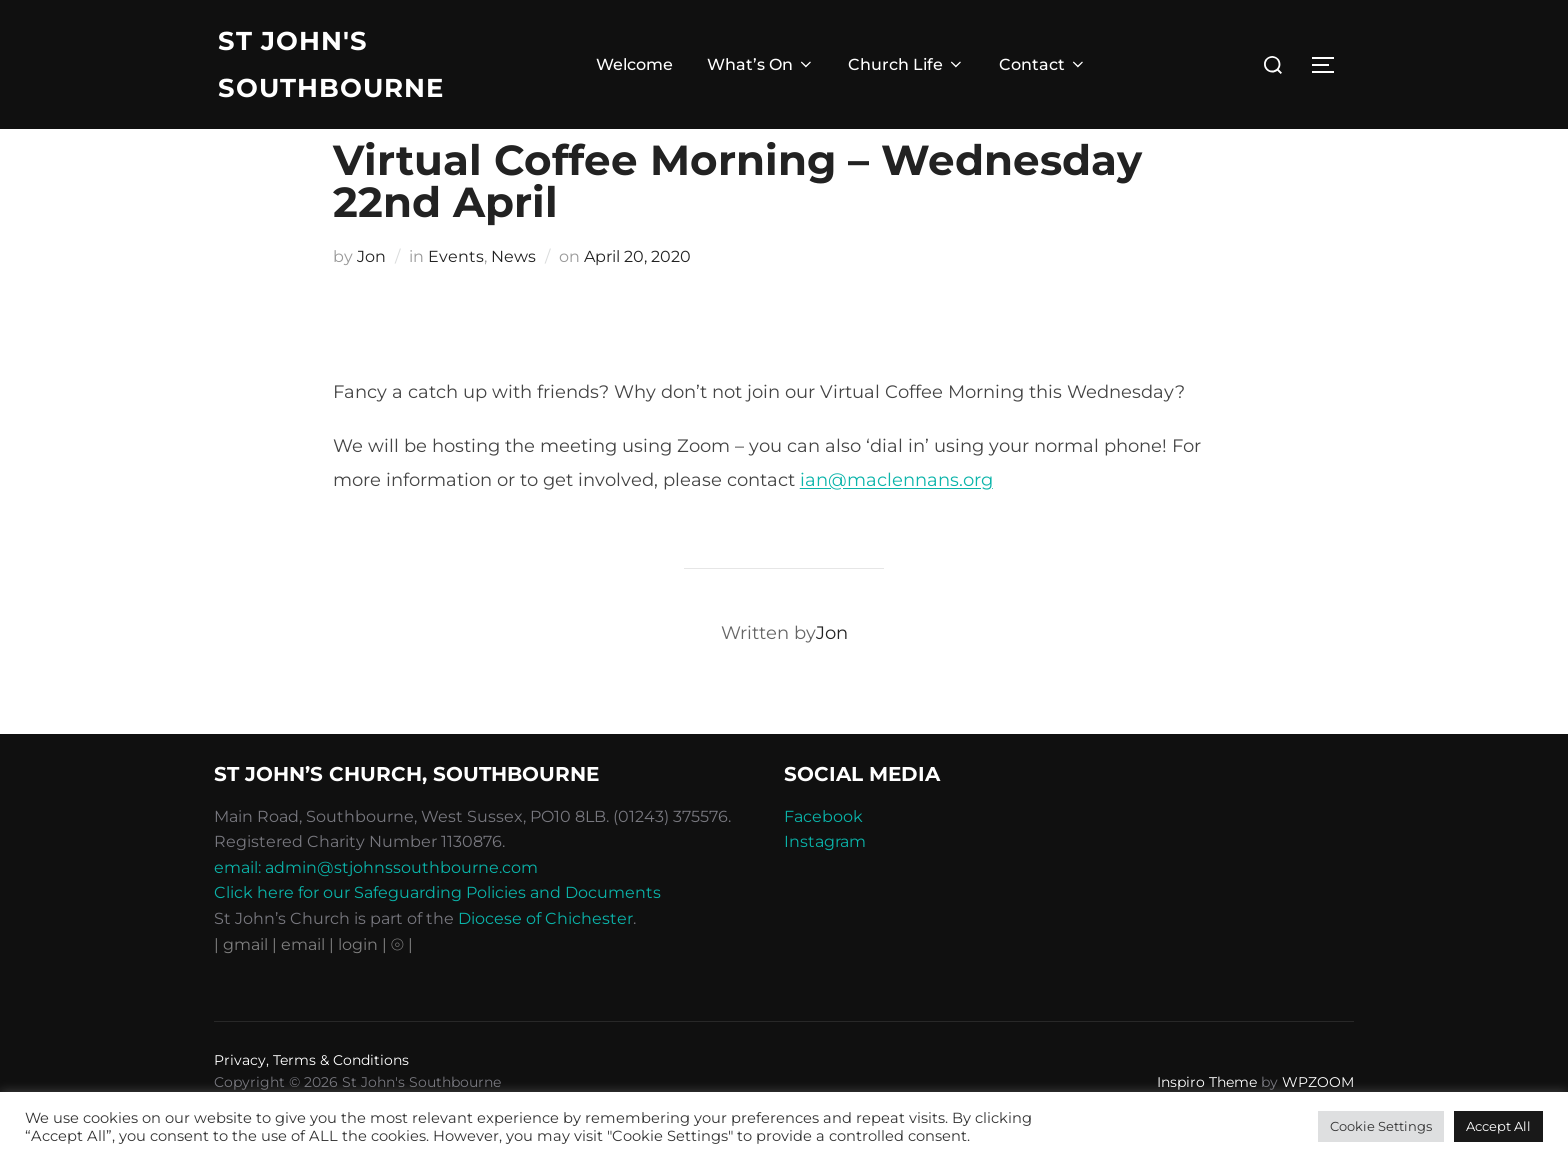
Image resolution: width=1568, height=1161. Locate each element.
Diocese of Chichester (545, 959)
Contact (1043, 65)
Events (456, 297)
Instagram (825, 882)
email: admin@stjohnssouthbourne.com (376, 908)
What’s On (761, 65)
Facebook (823, 857)
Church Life (906, 65)
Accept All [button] (1498, 1126)
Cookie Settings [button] (1381, 1126)
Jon (371, 297)
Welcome (634, 65)
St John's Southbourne (331, 64)
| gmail (243, 985)
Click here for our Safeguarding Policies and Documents (437, 934)
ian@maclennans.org (896, 521)
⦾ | (402, 985)
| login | (358, 985)
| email (300, 985)
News (513, 297)
